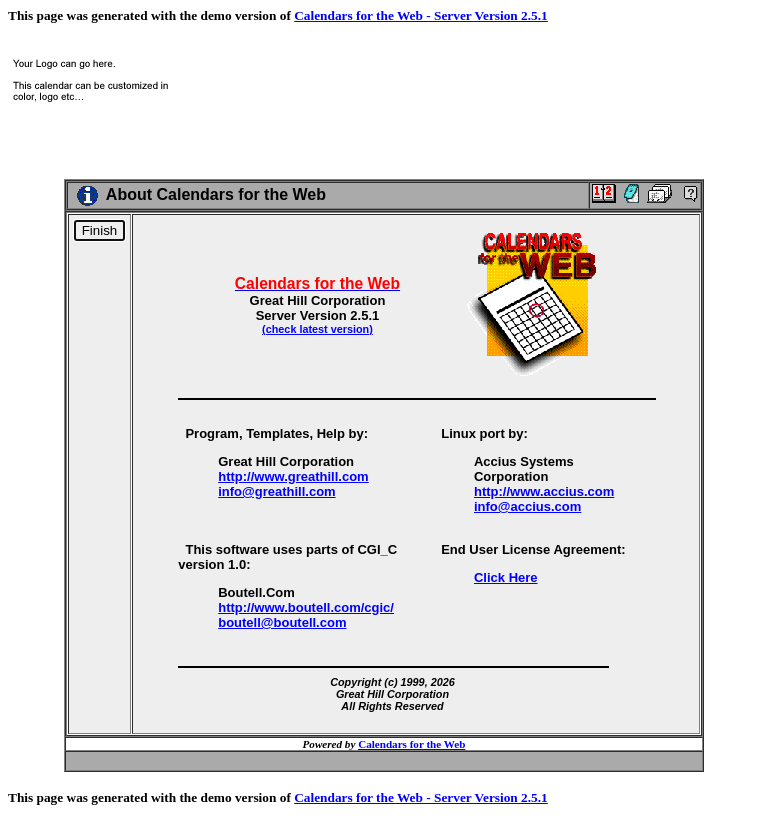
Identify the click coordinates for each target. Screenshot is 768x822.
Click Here (506, 577)
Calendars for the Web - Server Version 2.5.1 (421, 15)
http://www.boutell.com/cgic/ (306, 607)
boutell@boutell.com (282, 622)
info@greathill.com (276, 491)
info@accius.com (527, 506)
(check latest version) (317, 329)
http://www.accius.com (544, 491)
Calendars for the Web (411, 744)
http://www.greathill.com (293, 476)
